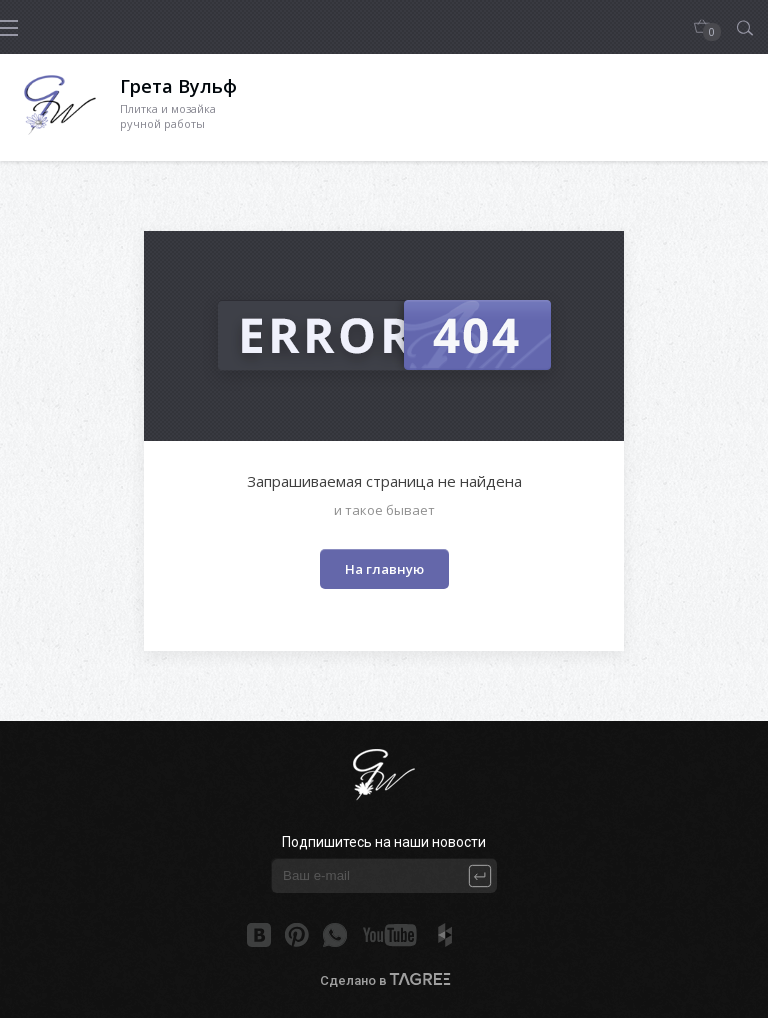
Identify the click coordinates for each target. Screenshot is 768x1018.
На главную (384, 569)
